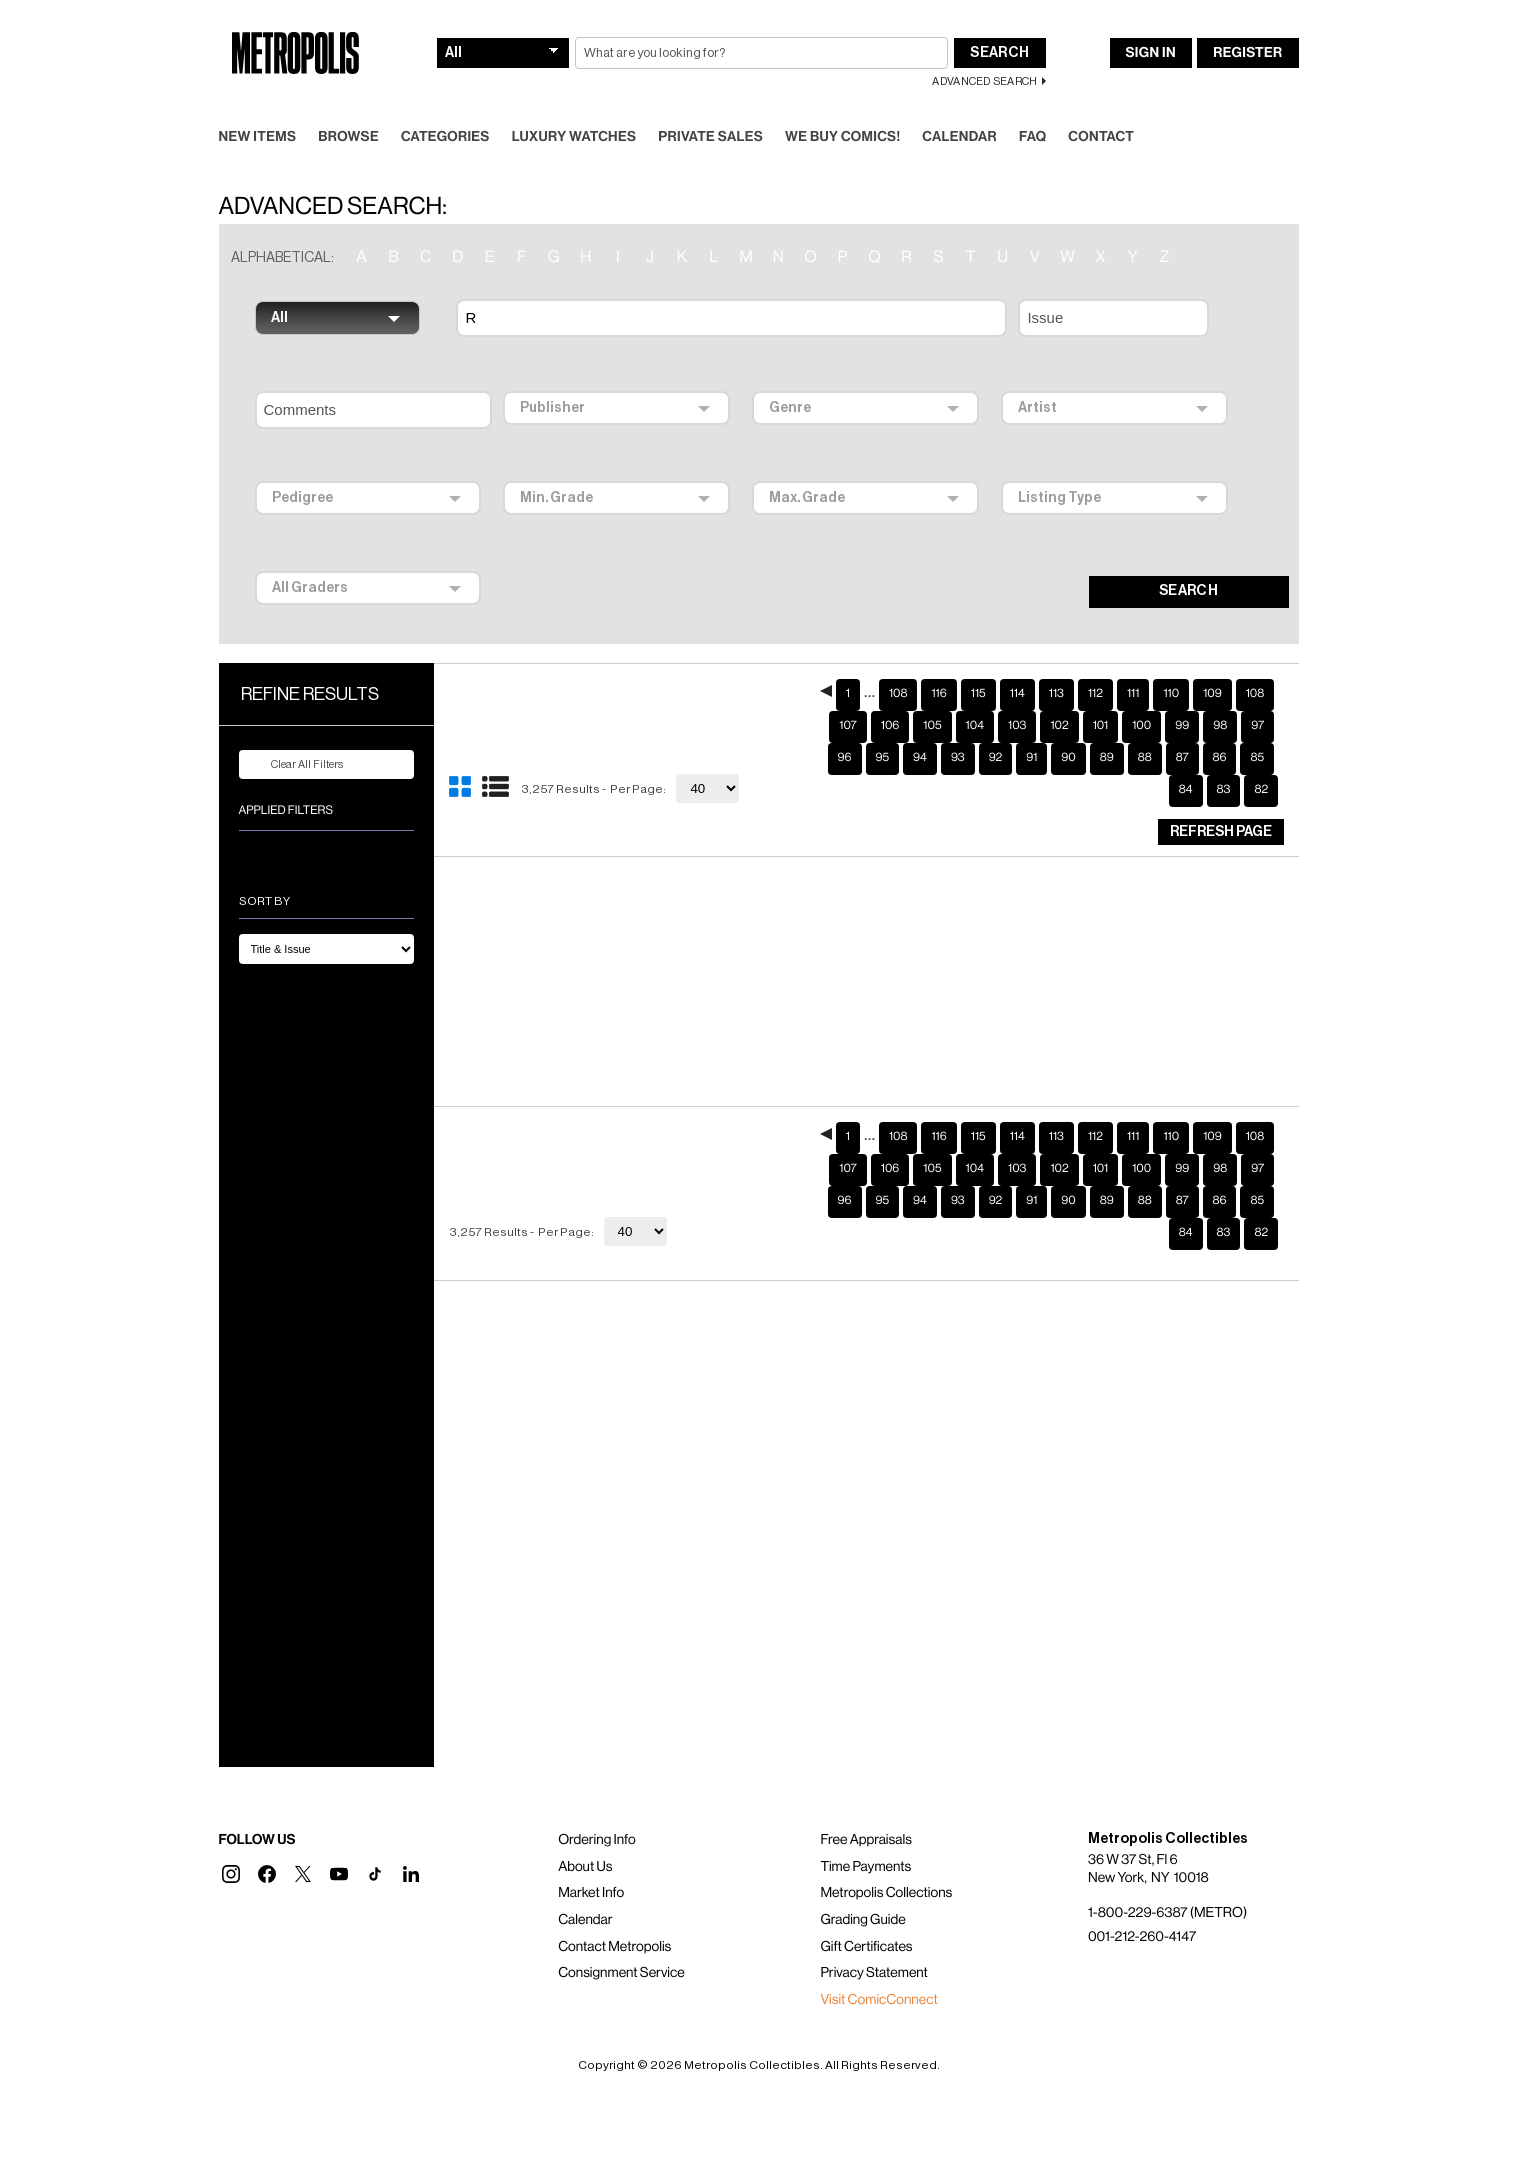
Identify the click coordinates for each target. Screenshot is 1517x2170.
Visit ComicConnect (878, 2000)
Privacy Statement (874, 1973)
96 (845, 758)
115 (978, 694)
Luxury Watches (574, 137)
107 (847, 726)
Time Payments (865, 1867)
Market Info (591, 1893)
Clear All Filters (295, 765)
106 (890, 726)
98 (1220, 726)
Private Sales (710, 137)
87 (1182, 758)
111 (1133, 694)
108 (898, 694)
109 (1212, 694)
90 (1068, 758)
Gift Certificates (866, 1947)
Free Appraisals (866, 1840)
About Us (585, 1867)
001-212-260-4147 (1142, 1937)
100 (1141, 726)
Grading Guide (862, 1920)
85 (1257, 758)
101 (1101, 726)
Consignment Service (621, 1973)
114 (1017, 694)
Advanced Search (984, 81)
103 (1017, 726)
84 (1186, 790)
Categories (445, 137)
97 (1257, 726)
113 (1056, 694)
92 (996, 758)
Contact (1101, 137)
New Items (258, 137)
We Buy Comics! (842, 137)
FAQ (1032, 137)
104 (975, 726)
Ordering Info (596, 1840)
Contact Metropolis (614, 1947)
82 (1261, 790)
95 (883, 758)
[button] (231, 1874)
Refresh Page (1221, 832)
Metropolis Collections (886, 1893)
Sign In (1151, 53)
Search (999, 53)
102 (1059, 726)
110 (1171, 694)
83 (1224, 790)
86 (1220, 758)
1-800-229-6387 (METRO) (1167, 1913)
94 (920, 758)
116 (938, 694)
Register (1247, 53)
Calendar (959, 137)
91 (1031, 758)
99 (1182, 726)
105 (932, 726)
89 (1107, 758)
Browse (348, 137)
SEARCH (1188, 591)
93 (958, 758)
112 (1095, 694)
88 (1145, 758)
